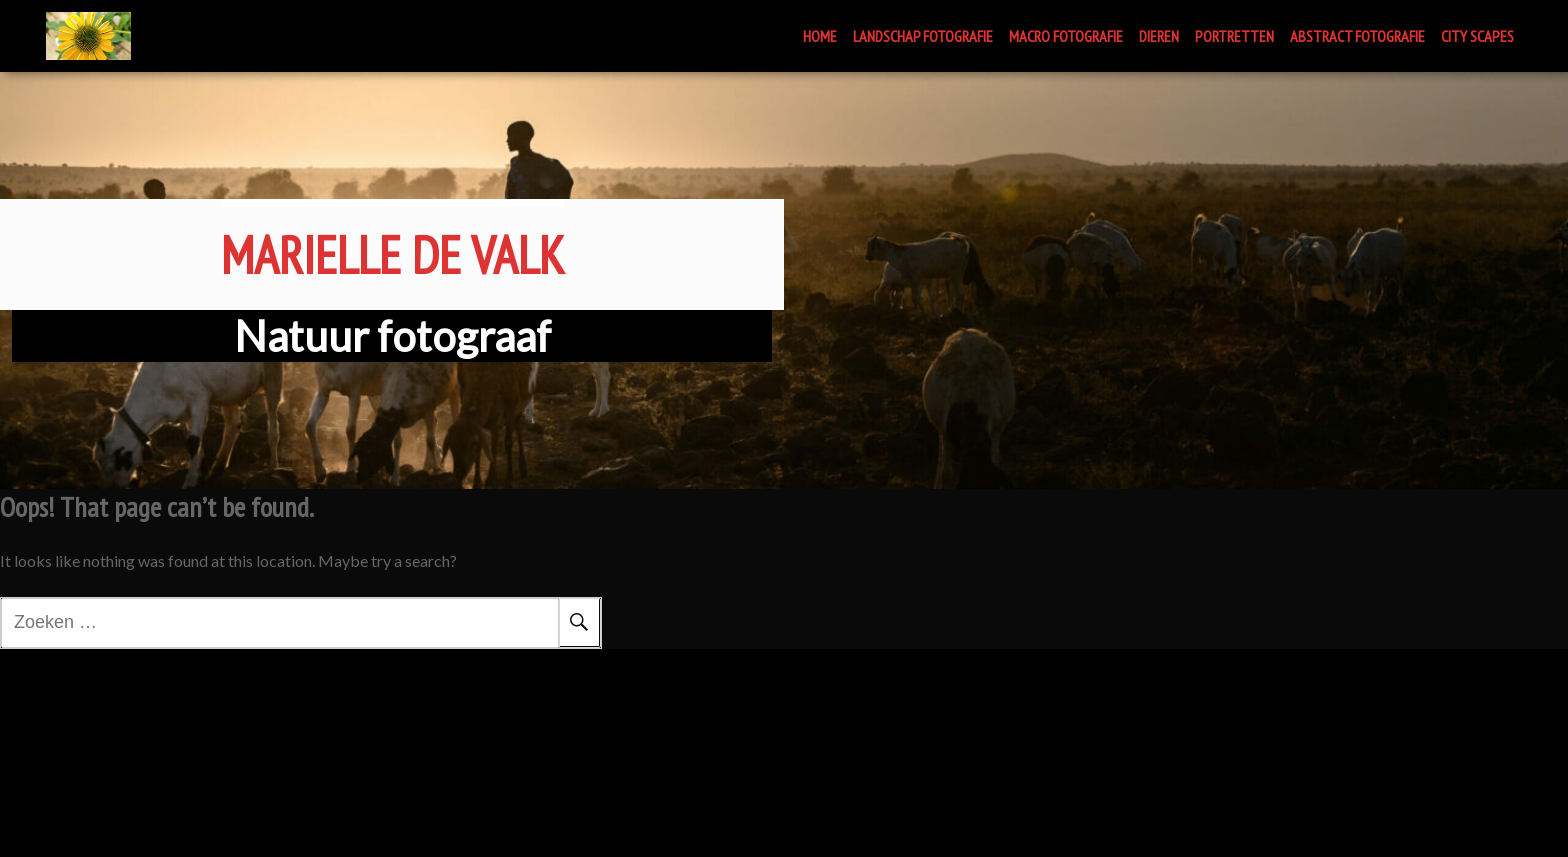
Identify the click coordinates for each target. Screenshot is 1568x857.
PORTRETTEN (1234, 36)
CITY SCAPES (1477, 36)
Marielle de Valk (392, 193)
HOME (820, 36)
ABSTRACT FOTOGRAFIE (1357, 36)
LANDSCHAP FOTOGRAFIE (923, 36)
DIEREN (1159, 36)
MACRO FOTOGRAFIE (1066, 36)
